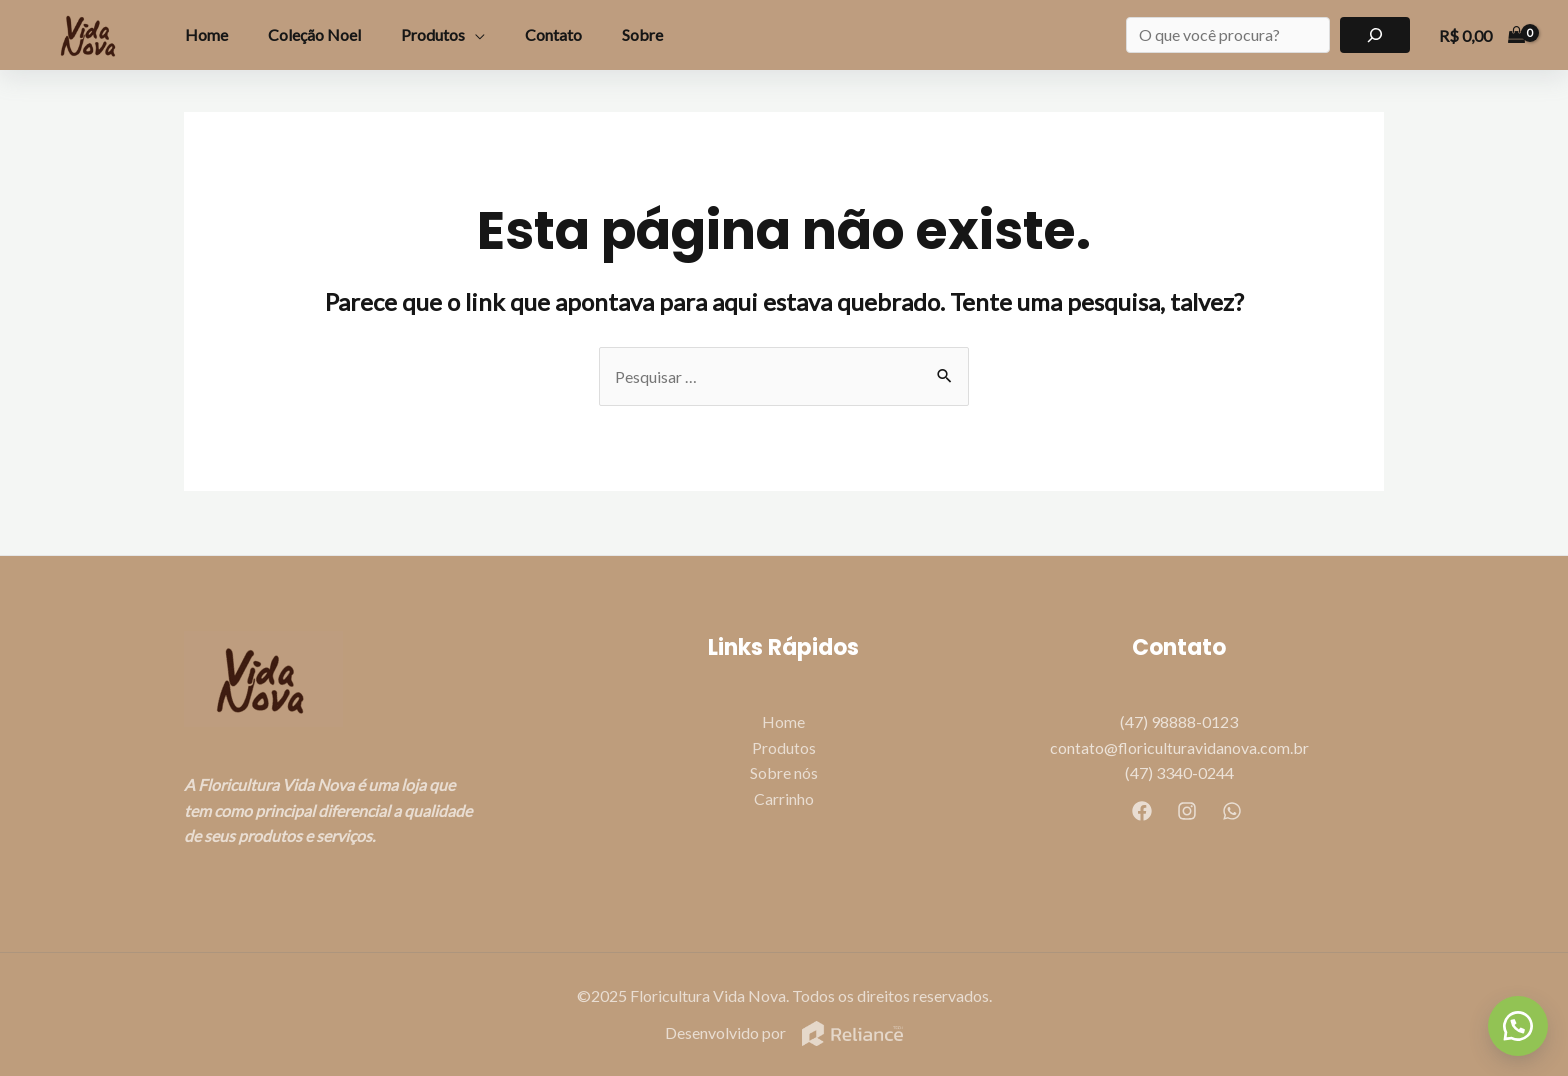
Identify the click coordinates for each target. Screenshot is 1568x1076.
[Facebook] (1142, 811)
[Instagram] (1187, 811)
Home (206, 34)
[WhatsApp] (1232, 811)
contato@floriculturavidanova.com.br (1179, 747)
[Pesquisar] (1375, 35)
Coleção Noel (314, 34)
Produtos (433, 34)
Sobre (642, 34)
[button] (1518, 1026)
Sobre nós (784, 773)
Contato (553, 34)
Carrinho (784, 798)
